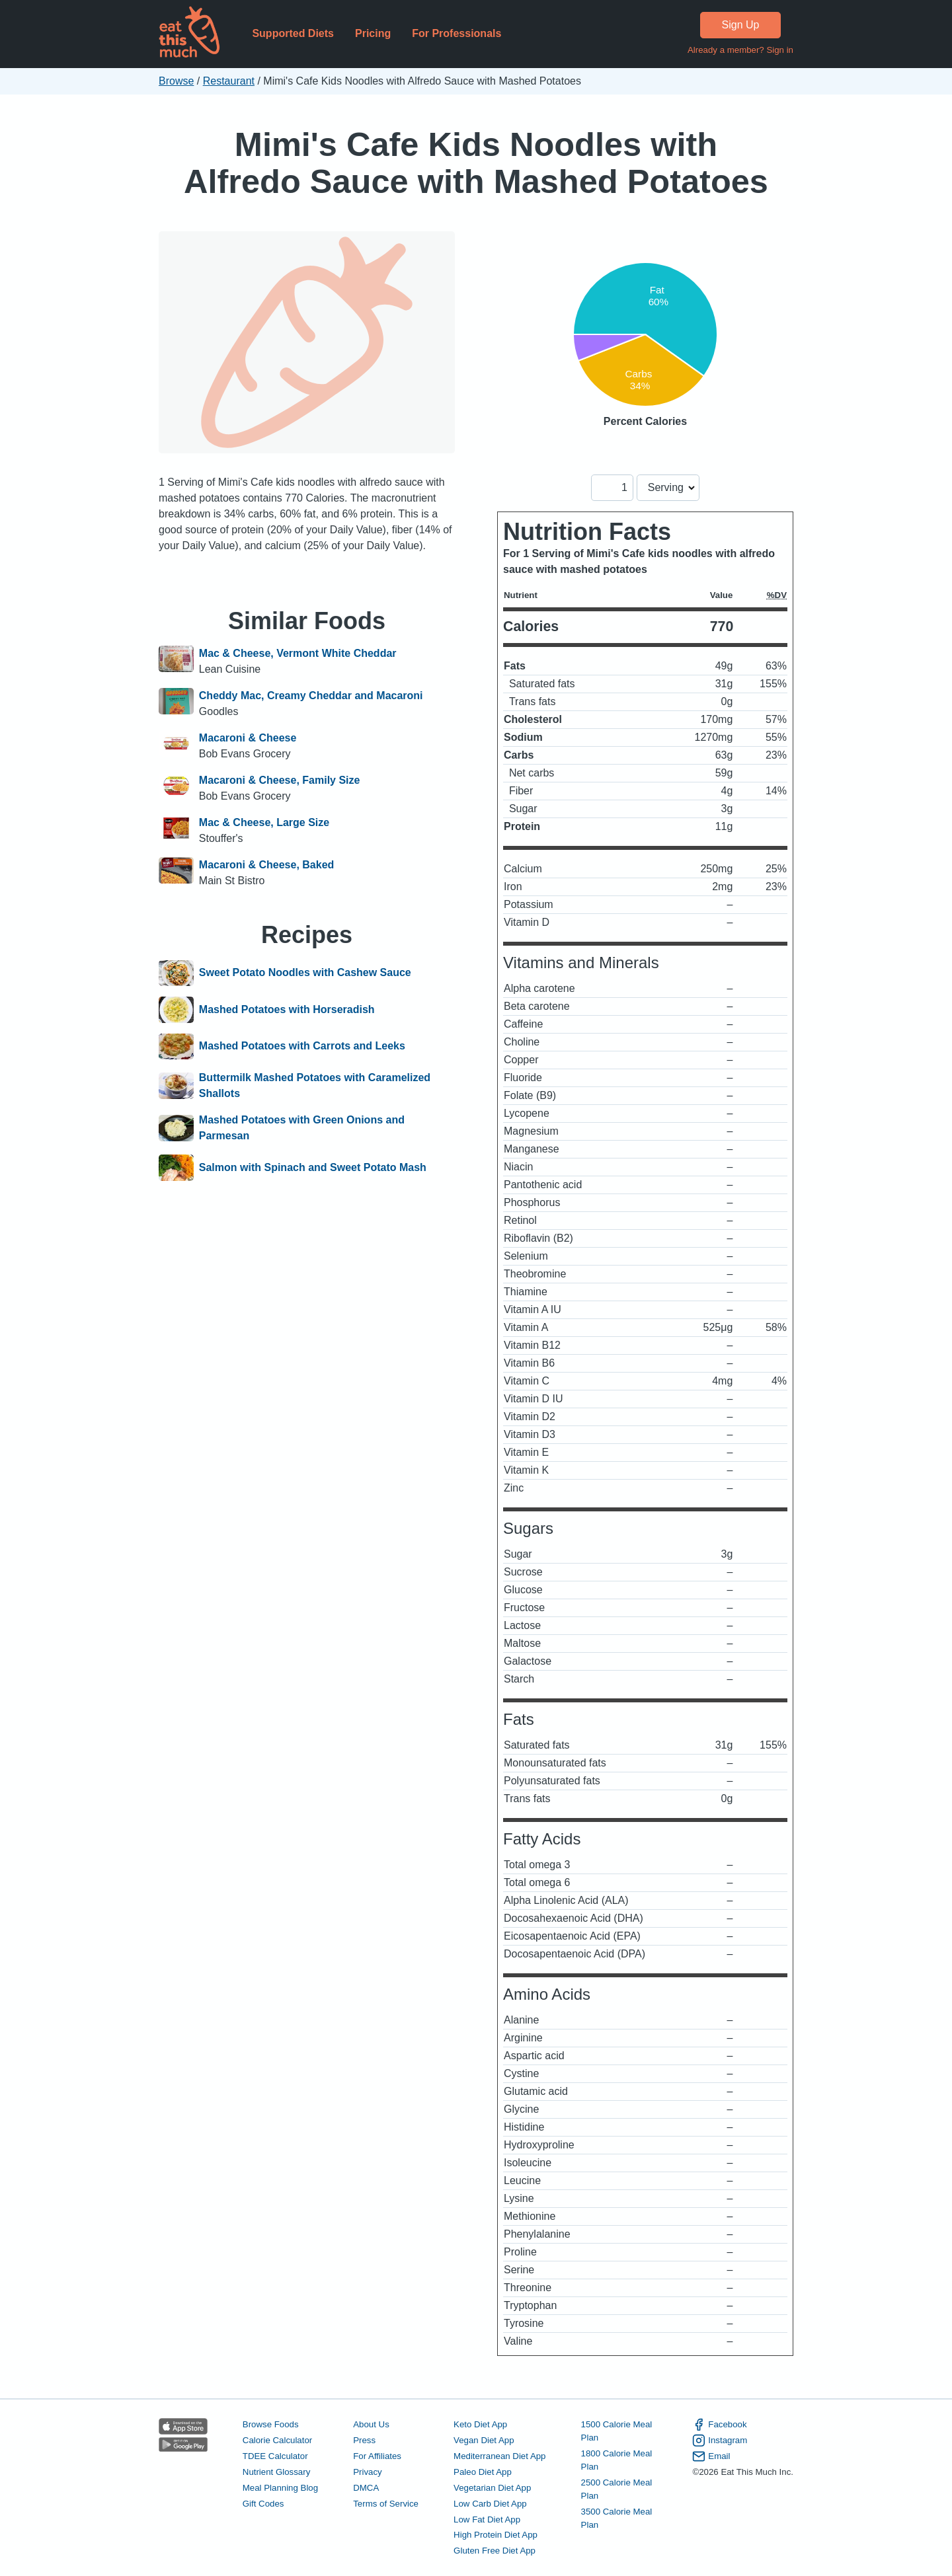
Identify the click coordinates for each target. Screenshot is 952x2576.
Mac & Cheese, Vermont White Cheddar (298, 653)
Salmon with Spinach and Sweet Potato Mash (312, 1168)
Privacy (367, 2472)
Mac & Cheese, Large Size (264, 822)
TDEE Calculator (275, 2456)
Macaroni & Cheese (248, 737)
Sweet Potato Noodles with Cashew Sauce (305, 973)
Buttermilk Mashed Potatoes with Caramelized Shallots (314, 1085)
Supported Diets (293, 33)
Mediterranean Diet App (499, 2456)
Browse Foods (271, 2424)
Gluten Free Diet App (495, 2551)
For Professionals (456, 33)
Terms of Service (385, 2504)
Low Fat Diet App (487, 2519)
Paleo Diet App (483, 2472)
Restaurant (229, 81)
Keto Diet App (480, 2424)
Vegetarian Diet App (492, 2488)
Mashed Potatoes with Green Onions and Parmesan (302, 1127)
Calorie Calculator (277, 2440)
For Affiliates (377, 2456)
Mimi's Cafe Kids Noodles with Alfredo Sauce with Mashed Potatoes (476, 163)
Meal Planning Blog (280, 2488)
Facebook (719, 2424)
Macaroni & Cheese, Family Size (279, 780)
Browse (176, 81)
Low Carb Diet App (490, 2504)
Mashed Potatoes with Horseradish (287, 1010)
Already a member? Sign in (740, 50)
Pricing (373, 33)
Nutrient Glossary (276, 2472)
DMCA (366, 2488)
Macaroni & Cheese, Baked (267, 864)
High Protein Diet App (495, 2535)
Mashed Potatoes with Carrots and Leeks (302, 1047)
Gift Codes (263, 2504)
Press (364, 2440)
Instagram (719, 2440)
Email (711, 2456)
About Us (371, 2424)
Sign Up (741, 24)
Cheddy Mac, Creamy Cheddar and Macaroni (311, 695)
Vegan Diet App (484, 2440)
